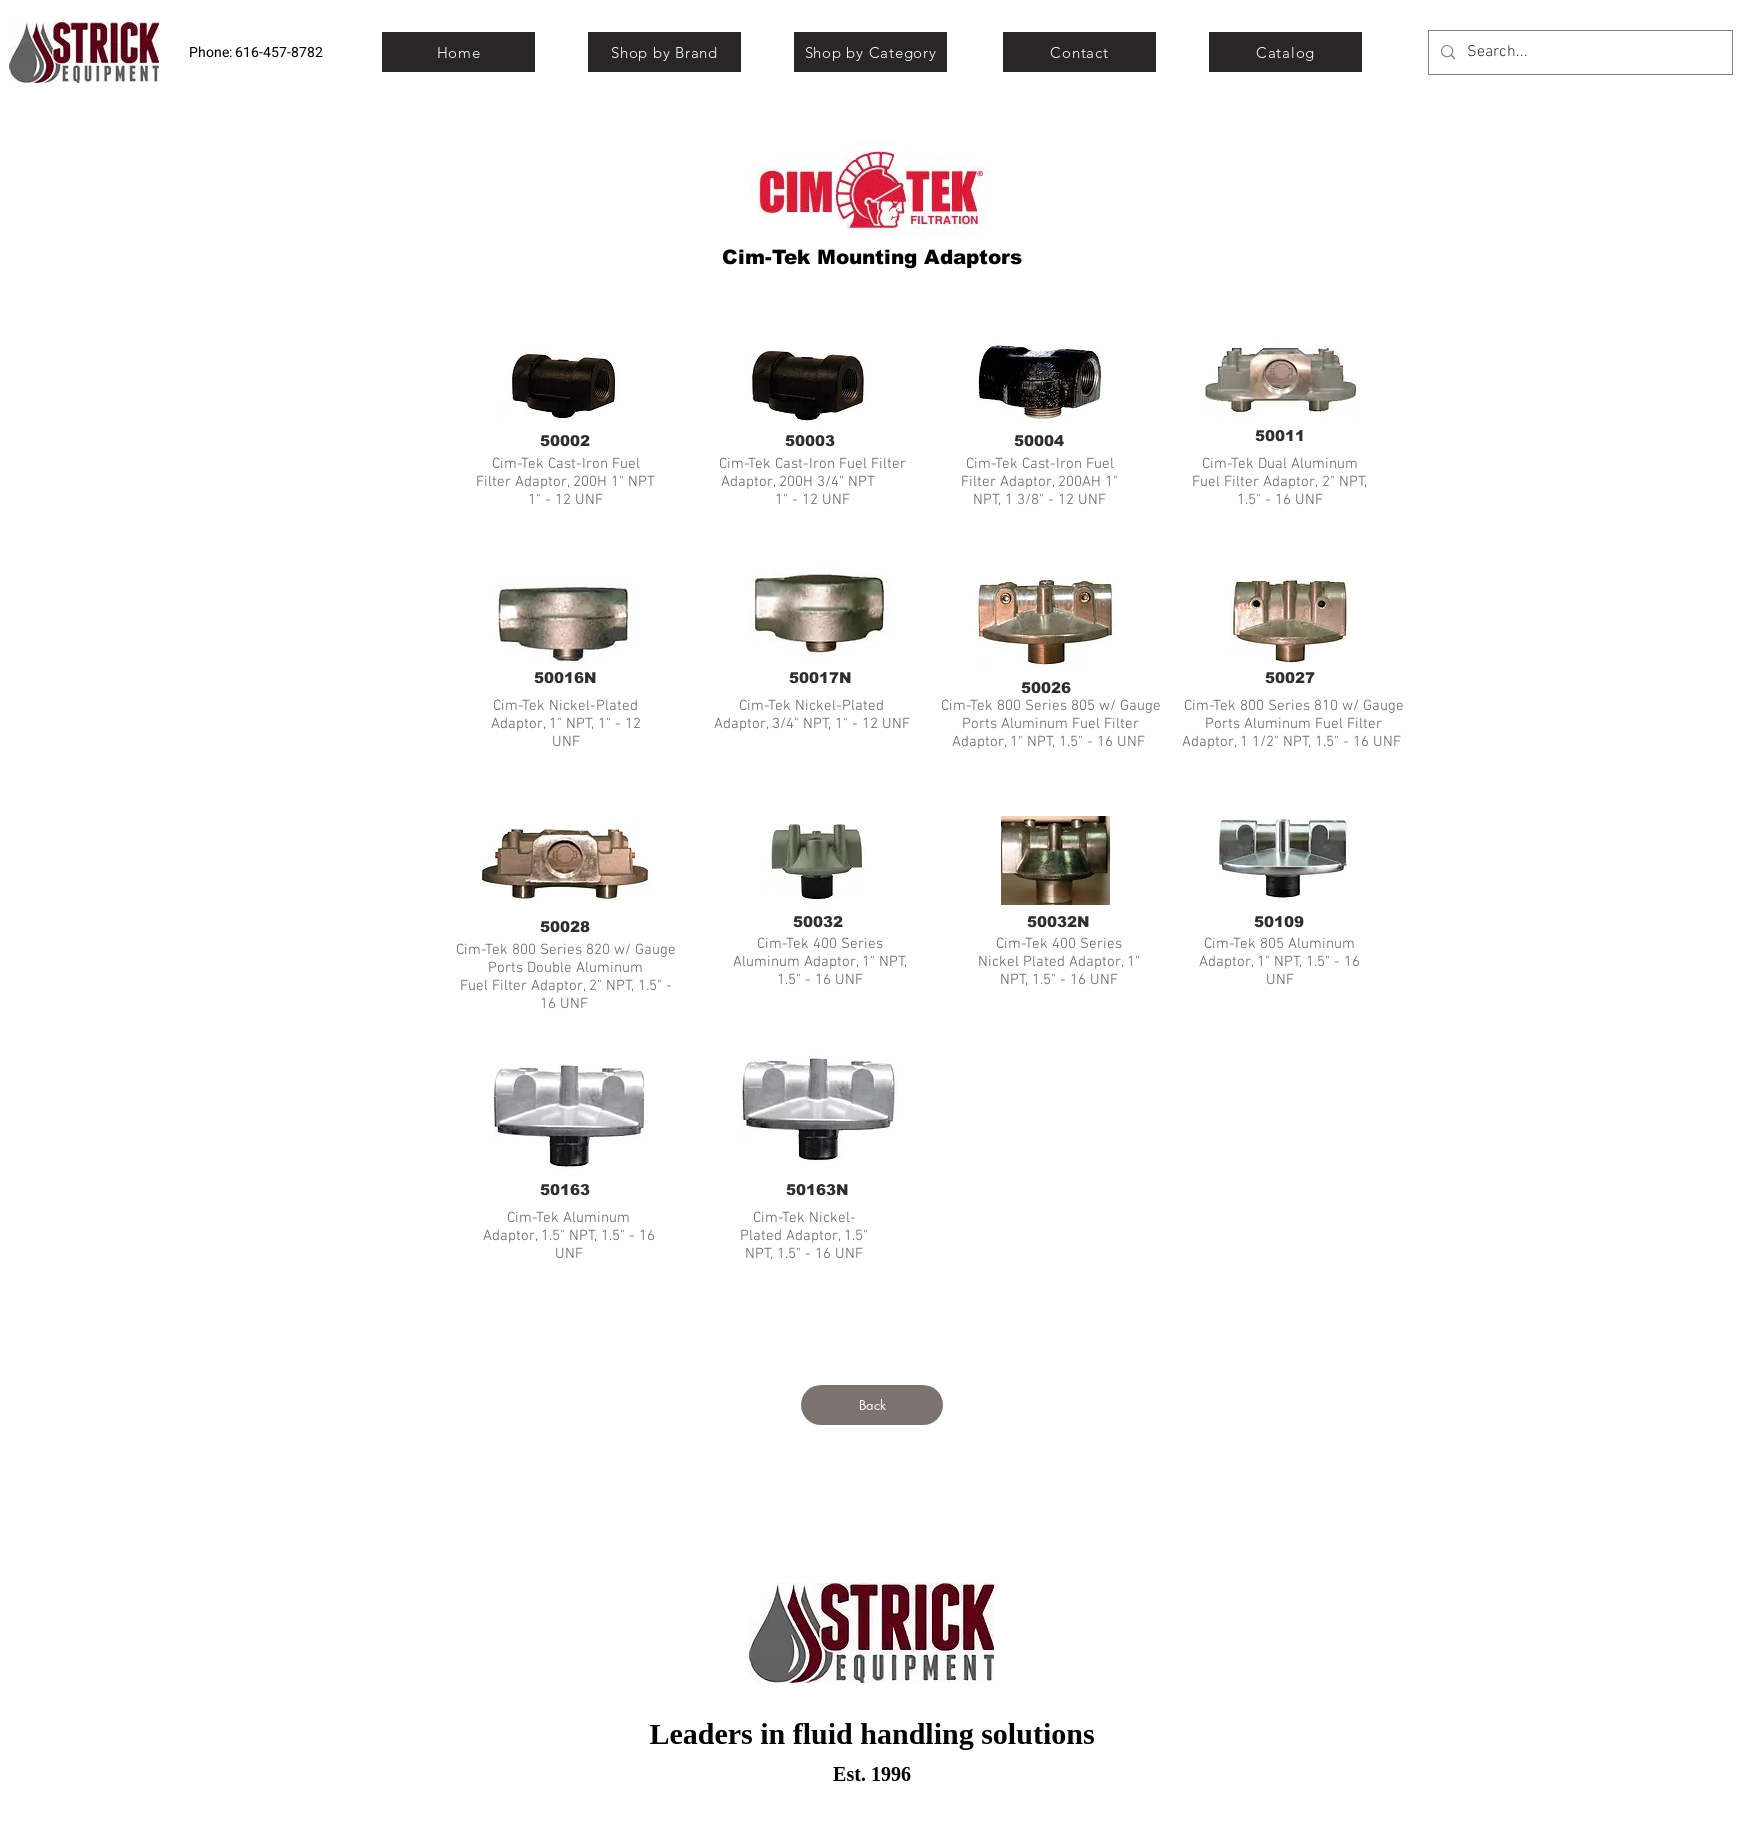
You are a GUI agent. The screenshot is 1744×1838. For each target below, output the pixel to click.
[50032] (818, 921)
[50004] (1039, 440)
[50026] (1046, 687)
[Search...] (1578, 52)
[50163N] (817, 1189)
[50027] (1290, 677)
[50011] (1280, 435)
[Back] (872, 1405)
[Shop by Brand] (664, 52)
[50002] (565, 440)
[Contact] (1079, 52)
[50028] (565, 926)
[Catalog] (1285, 52)
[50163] (565, 1189)
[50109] (1279, 921)
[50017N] (820, 677)
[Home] (458, 52)
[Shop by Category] (870, 52)
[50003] (810, 440)
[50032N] (1058, 921)
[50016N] (565, 677)
